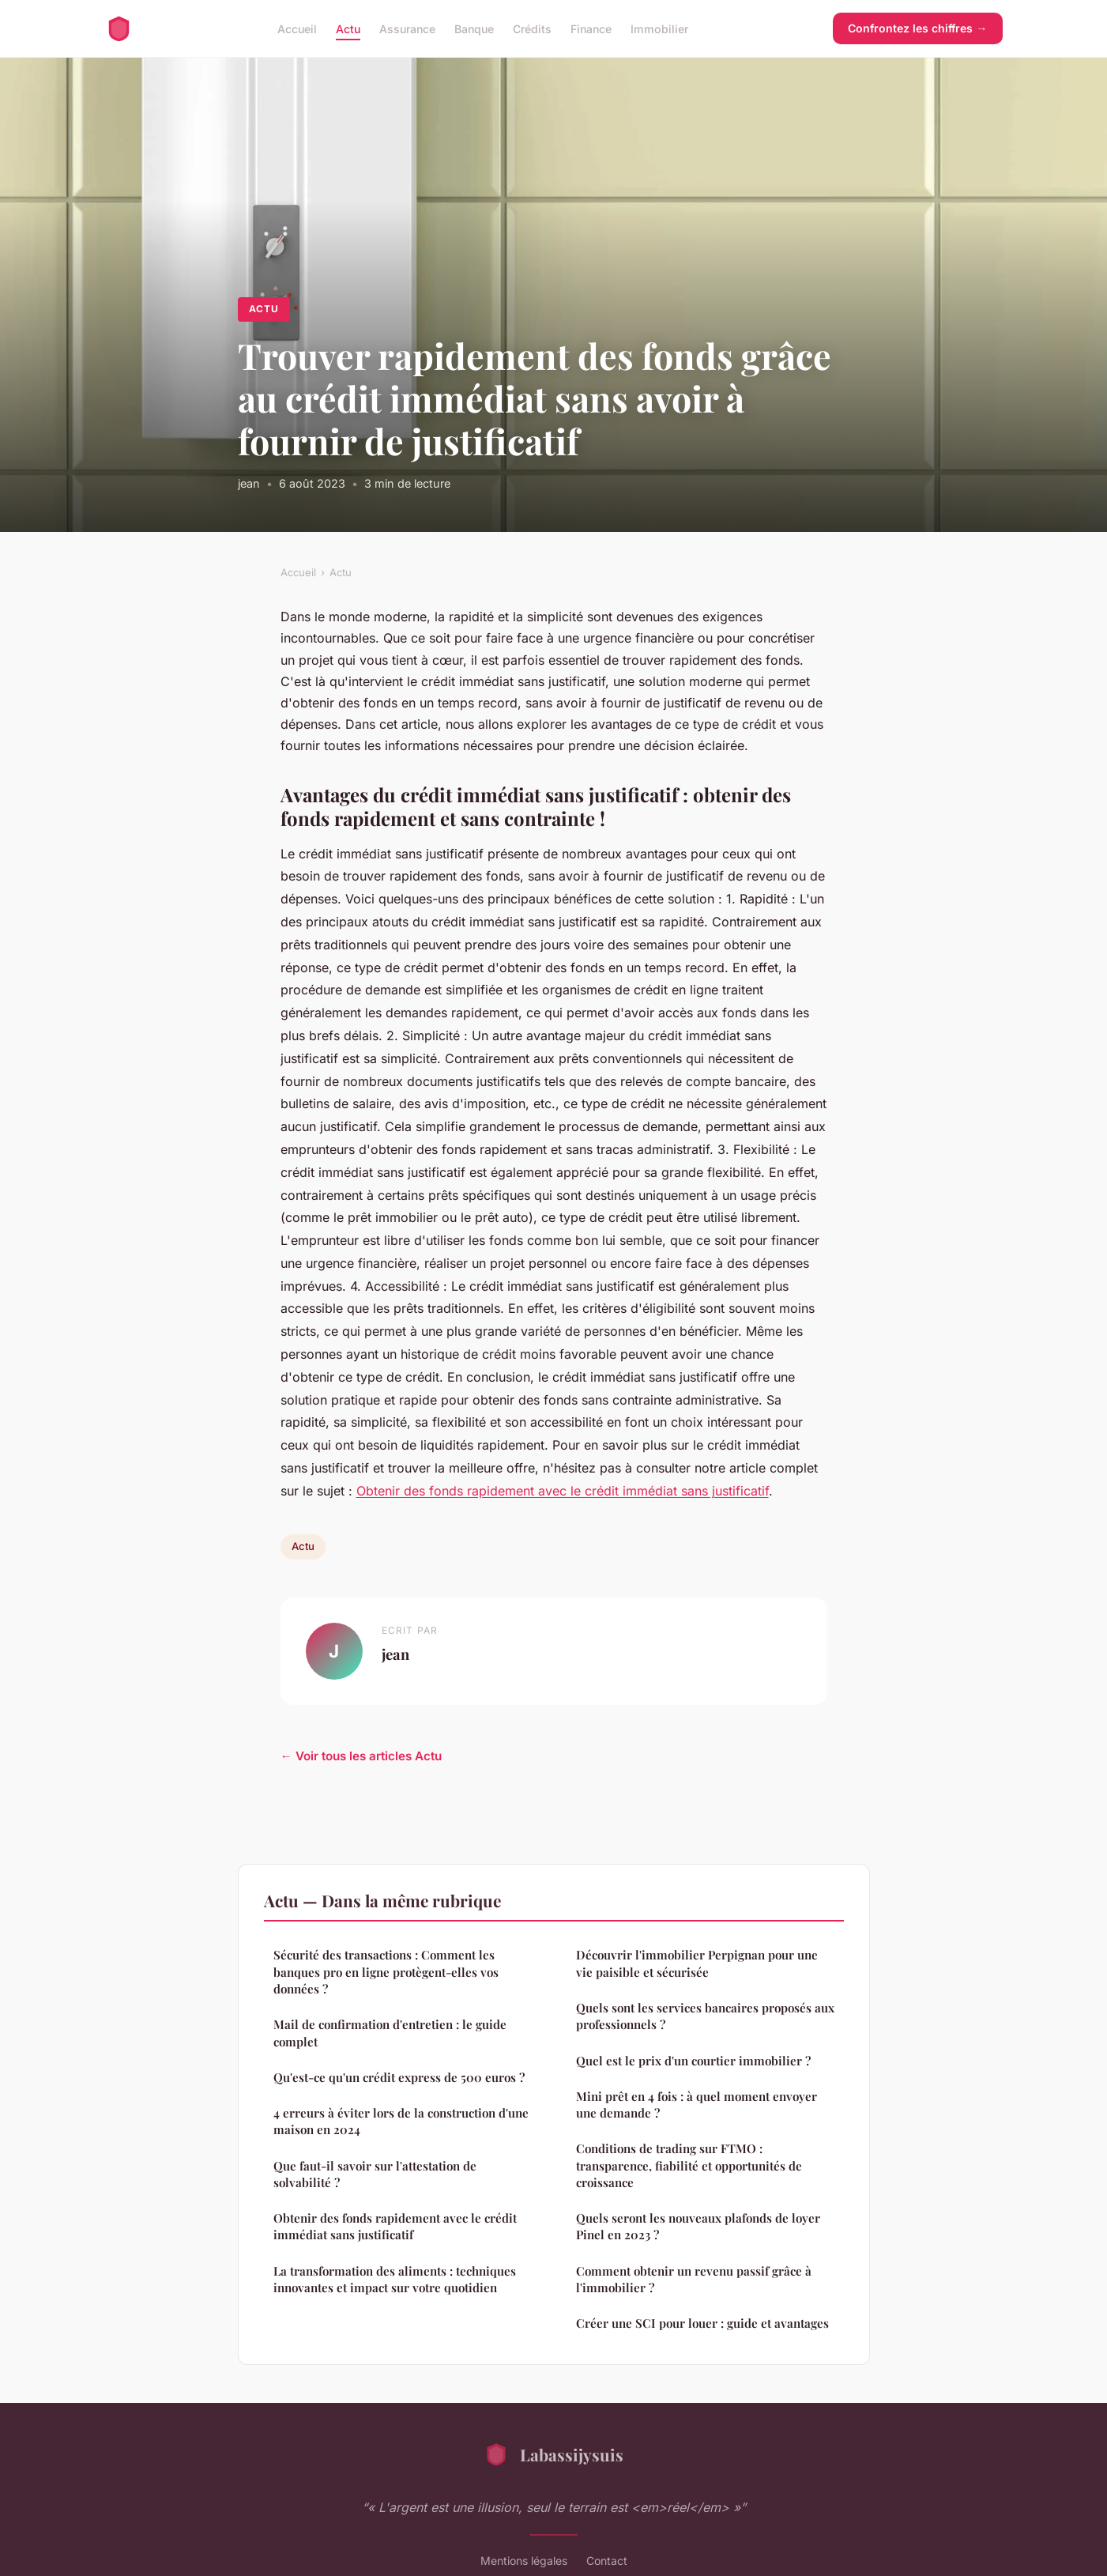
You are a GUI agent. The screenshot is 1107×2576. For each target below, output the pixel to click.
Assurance (407, 28)
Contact (606, 2560)
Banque (474, 28)
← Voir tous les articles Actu (361, 1755)
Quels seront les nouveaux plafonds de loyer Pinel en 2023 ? (698, 2226)
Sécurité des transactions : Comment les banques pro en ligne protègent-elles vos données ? (386, 1972)
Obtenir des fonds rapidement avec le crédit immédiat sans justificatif (562, 1491)
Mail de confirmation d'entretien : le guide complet (389, 2032)
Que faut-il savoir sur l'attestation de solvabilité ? (374, 2174)
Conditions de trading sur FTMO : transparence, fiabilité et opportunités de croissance (689, 2165)
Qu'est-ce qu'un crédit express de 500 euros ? (399, 2077)
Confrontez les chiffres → (917, 28)
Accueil (297, 28)
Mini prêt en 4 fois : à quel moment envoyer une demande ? (696, 2104)
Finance (591, 28)
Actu (348, 28)
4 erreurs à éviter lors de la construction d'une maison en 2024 (401, 2121)
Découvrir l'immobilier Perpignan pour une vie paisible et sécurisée (697, 1963)
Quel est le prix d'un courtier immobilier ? (693, 2061)
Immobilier (659, 28)
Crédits (532, 28)
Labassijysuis (553, 2454)
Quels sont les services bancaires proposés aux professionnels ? (705, 2016)
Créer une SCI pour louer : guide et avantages (702, 2323)
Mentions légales (523, 2560)
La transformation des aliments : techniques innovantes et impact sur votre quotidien (394, 2279)
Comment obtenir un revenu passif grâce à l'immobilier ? (693, 2279)
